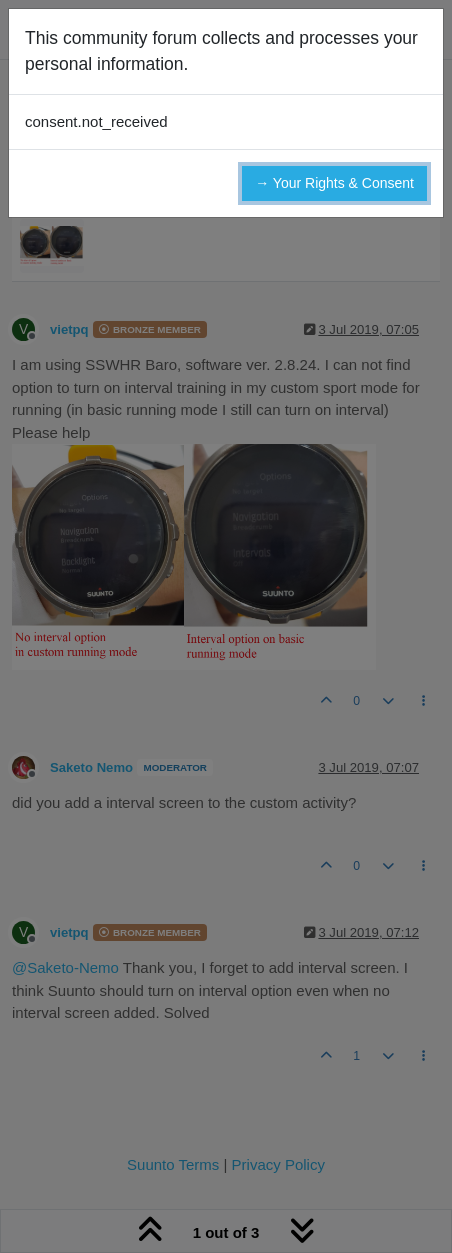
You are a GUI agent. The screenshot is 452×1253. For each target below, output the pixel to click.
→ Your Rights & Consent (334, 183)
